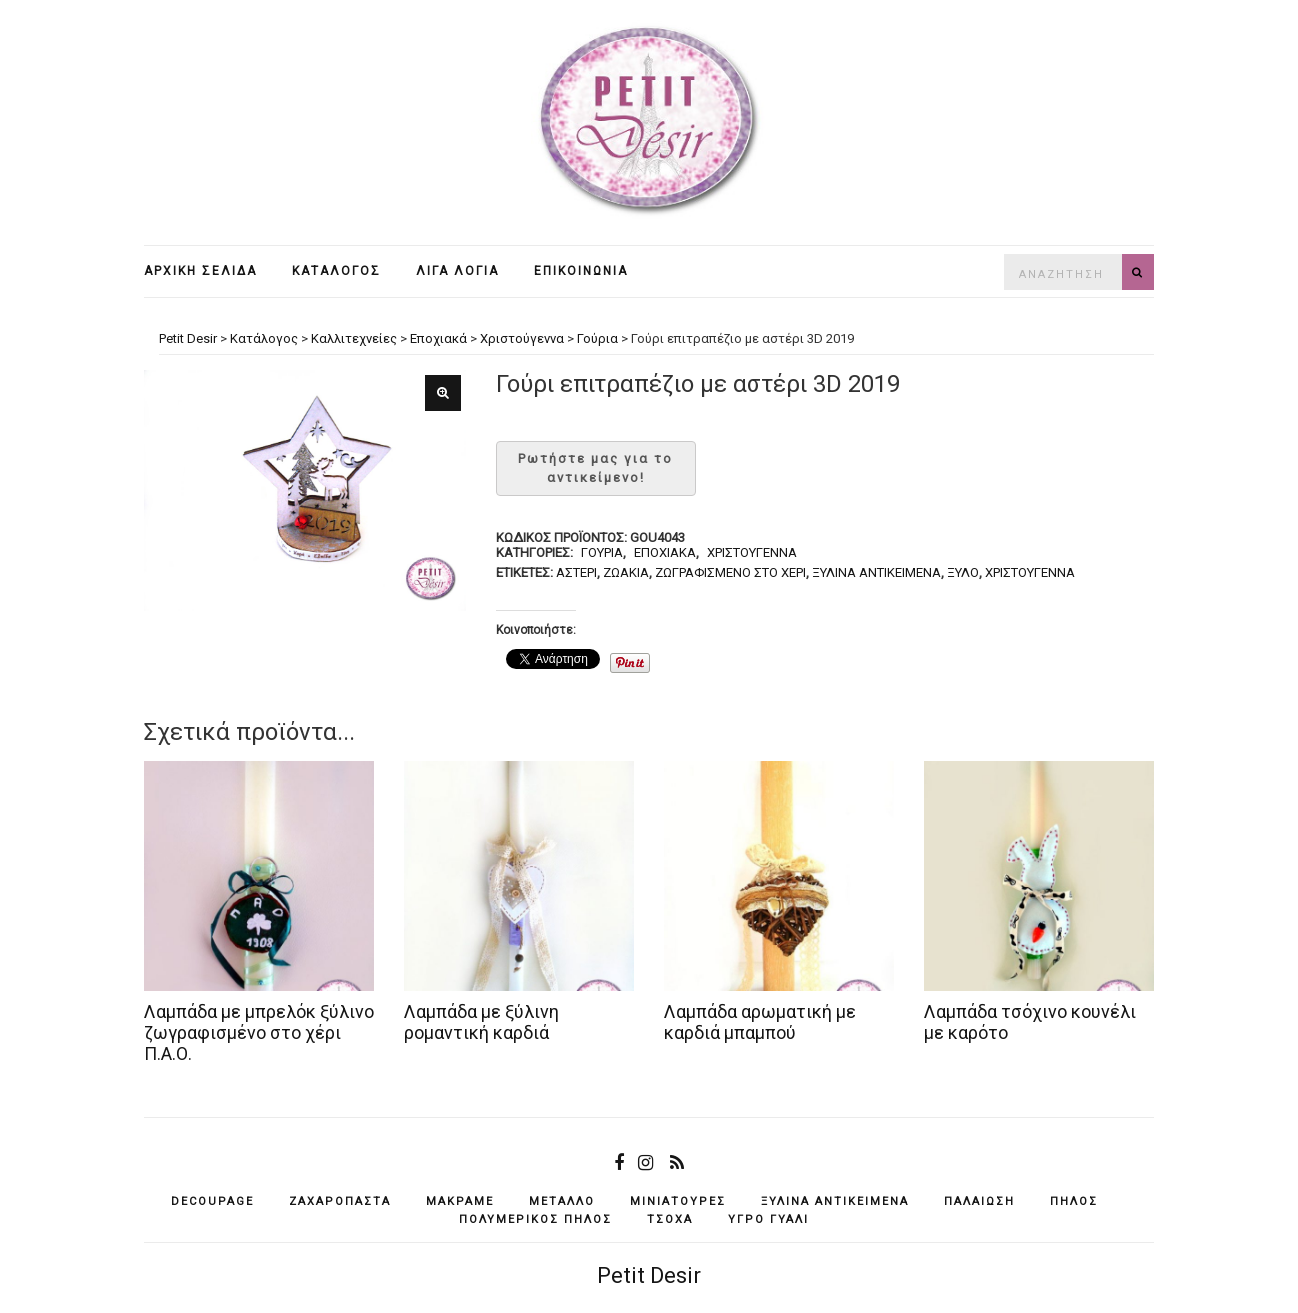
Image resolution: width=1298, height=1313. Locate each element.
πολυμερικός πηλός (535, 1219)
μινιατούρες (678, 1201)
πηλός (1074, 1201)
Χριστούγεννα (752, 552)
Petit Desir (649, 1275)
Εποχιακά (665, 552)
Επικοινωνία (581, 271)
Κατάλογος (336, 271)
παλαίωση (979, 1201)
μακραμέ (460, 1201)
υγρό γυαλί (768, 1219)
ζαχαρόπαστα (340, 1201)
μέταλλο (562, 1201)
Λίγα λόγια (457, 271)
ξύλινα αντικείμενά (876, 572)
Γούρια (602, 552)
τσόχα (670, 1219)
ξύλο (963, 572)
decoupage (212, 1201)
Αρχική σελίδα (200, 271)
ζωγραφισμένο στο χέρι (730, 572)
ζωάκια (626, 572)
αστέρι (576, 572)
